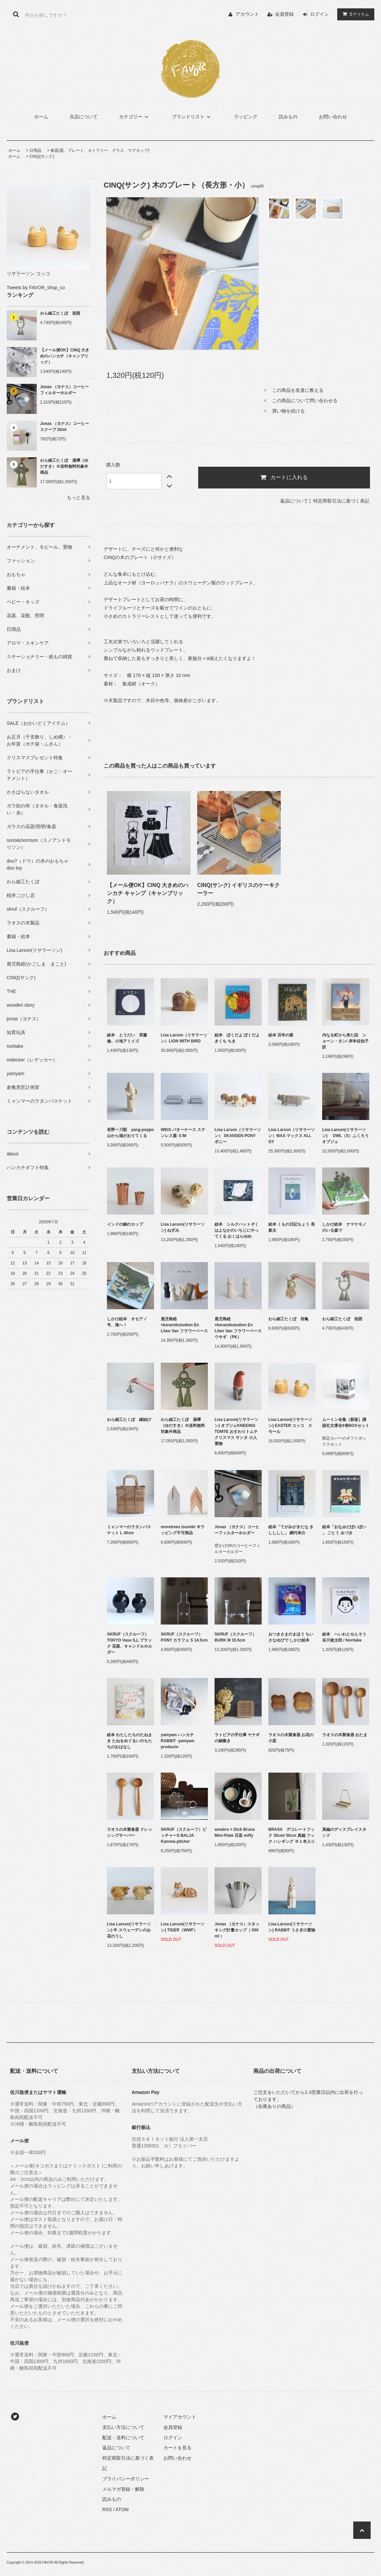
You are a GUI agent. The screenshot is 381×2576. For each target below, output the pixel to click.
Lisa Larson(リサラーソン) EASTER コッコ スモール (290, 1425)
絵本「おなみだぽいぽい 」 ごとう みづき (344, 1530)
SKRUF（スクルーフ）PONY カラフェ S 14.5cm (184, 1637)
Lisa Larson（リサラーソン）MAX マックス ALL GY (291, 1135)
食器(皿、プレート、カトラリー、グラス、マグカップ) (99, 150)
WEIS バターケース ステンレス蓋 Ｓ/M (183, 1132)
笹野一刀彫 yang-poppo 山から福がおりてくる (130, 1132)
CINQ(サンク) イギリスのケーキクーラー (238, 889)
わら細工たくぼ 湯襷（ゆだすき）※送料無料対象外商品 (64, 466)
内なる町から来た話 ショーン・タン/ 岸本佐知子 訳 (345, 1041)
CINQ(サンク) (41, 156)
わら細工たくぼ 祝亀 (288, 1319)
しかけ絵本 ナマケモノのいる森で (344, 1227)
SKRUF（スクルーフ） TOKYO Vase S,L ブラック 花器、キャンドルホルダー (130, 1643)
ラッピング (245, 116)
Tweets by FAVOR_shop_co (36, 287)
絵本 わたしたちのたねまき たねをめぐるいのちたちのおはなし (129, 1740)
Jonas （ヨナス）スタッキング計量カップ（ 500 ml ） (237, 1930)
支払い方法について (123, 2427)
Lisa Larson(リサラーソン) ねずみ (183, 1227)
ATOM (122, 2509)
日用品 (35, 150)
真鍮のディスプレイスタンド (344, 1832)
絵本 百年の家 (280, 1035)
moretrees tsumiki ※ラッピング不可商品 (183, 1530)
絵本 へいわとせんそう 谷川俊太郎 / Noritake (345, 1637)
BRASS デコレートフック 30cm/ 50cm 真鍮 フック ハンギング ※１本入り (291, 1835)
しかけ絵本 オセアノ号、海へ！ (127, 1322)
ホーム (41, 116)
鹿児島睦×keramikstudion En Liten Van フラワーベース (184, 1325)
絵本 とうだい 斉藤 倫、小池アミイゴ (127, 1038)
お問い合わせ (333, 116)
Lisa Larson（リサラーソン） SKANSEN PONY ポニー (238, 1135)
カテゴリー (134, 116)
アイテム (354, 14)
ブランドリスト (192, 116)
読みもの (288, 116)
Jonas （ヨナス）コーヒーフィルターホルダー (64, 389)
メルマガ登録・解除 (123, 2489)
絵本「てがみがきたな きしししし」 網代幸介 (290, 1530)
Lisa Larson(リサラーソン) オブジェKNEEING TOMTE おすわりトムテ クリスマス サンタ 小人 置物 (236, 1431)
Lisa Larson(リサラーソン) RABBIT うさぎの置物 (291, 1927)
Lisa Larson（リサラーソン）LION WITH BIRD (184, 1038)
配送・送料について (123, 2437)
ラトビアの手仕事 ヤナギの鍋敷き (237, 1737)
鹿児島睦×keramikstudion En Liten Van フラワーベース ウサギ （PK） (238, 1328)
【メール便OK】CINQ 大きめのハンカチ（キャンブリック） (64, 356)
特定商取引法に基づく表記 (341, 500)
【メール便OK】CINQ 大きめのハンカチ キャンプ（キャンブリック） (147, 893)
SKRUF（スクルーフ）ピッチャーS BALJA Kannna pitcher (184, 1835)
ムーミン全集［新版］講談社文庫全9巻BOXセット (345, 1422)
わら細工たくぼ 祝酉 (60, 313)
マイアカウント (179, 2417)
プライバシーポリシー (125, 2478)
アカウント (247, 14)
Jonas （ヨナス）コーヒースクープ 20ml (64, 426)
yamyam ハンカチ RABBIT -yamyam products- (178, 1740)
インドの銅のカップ (125, 1224)
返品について (294, 500)
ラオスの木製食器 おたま (344, 1734)
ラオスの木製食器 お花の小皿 (290, 1737)
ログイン (319, 14)
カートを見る (177, 2447)
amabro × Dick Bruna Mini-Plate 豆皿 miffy (235, 1832)
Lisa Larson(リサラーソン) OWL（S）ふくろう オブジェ (345, 1135)
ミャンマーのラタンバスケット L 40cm (129, 1530)
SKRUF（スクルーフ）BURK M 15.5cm (235, 1637)
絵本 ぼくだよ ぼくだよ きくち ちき (237, 1038)
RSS (107, 2509)
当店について (84, 116)
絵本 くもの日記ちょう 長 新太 (291, 1227)
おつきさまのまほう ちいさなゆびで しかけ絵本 (290, 1637)
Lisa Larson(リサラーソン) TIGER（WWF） (183, 1927)
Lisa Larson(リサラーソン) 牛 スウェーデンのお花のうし (129, 1930)
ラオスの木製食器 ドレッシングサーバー (129, 1832)
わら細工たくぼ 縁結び (129, 1419)
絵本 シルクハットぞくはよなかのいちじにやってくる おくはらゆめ (237, 1230)
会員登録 (284, 14)
